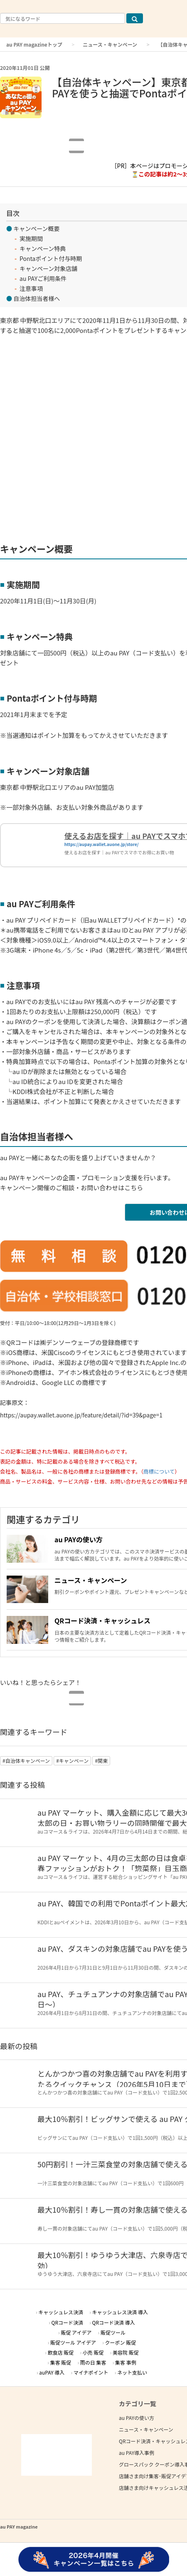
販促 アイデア (76, 2332)
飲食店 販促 (61, 2352)
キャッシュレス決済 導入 (120, 2311)
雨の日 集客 (93, 2362)
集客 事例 (125, 2362)
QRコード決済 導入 (113, 2322)
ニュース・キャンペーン (110, 44)
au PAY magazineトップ (34, 44)
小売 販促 (93, 2352)
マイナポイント (91, 2372)
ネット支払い (132, 2372)
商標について (159, 1471)
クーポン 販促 (120, 2342)
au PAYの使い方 (78, 1539)
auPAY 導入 (51, 2372)
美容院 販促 (126, 2352)
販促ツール (113, 2332)
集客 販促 (60, 2362)
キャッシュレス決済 (60, 2311)
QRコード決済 (68, 2322)
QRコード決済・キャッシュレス (102, 1621)
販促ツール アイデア (73, 2342)
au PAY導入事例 (136, 2452)
